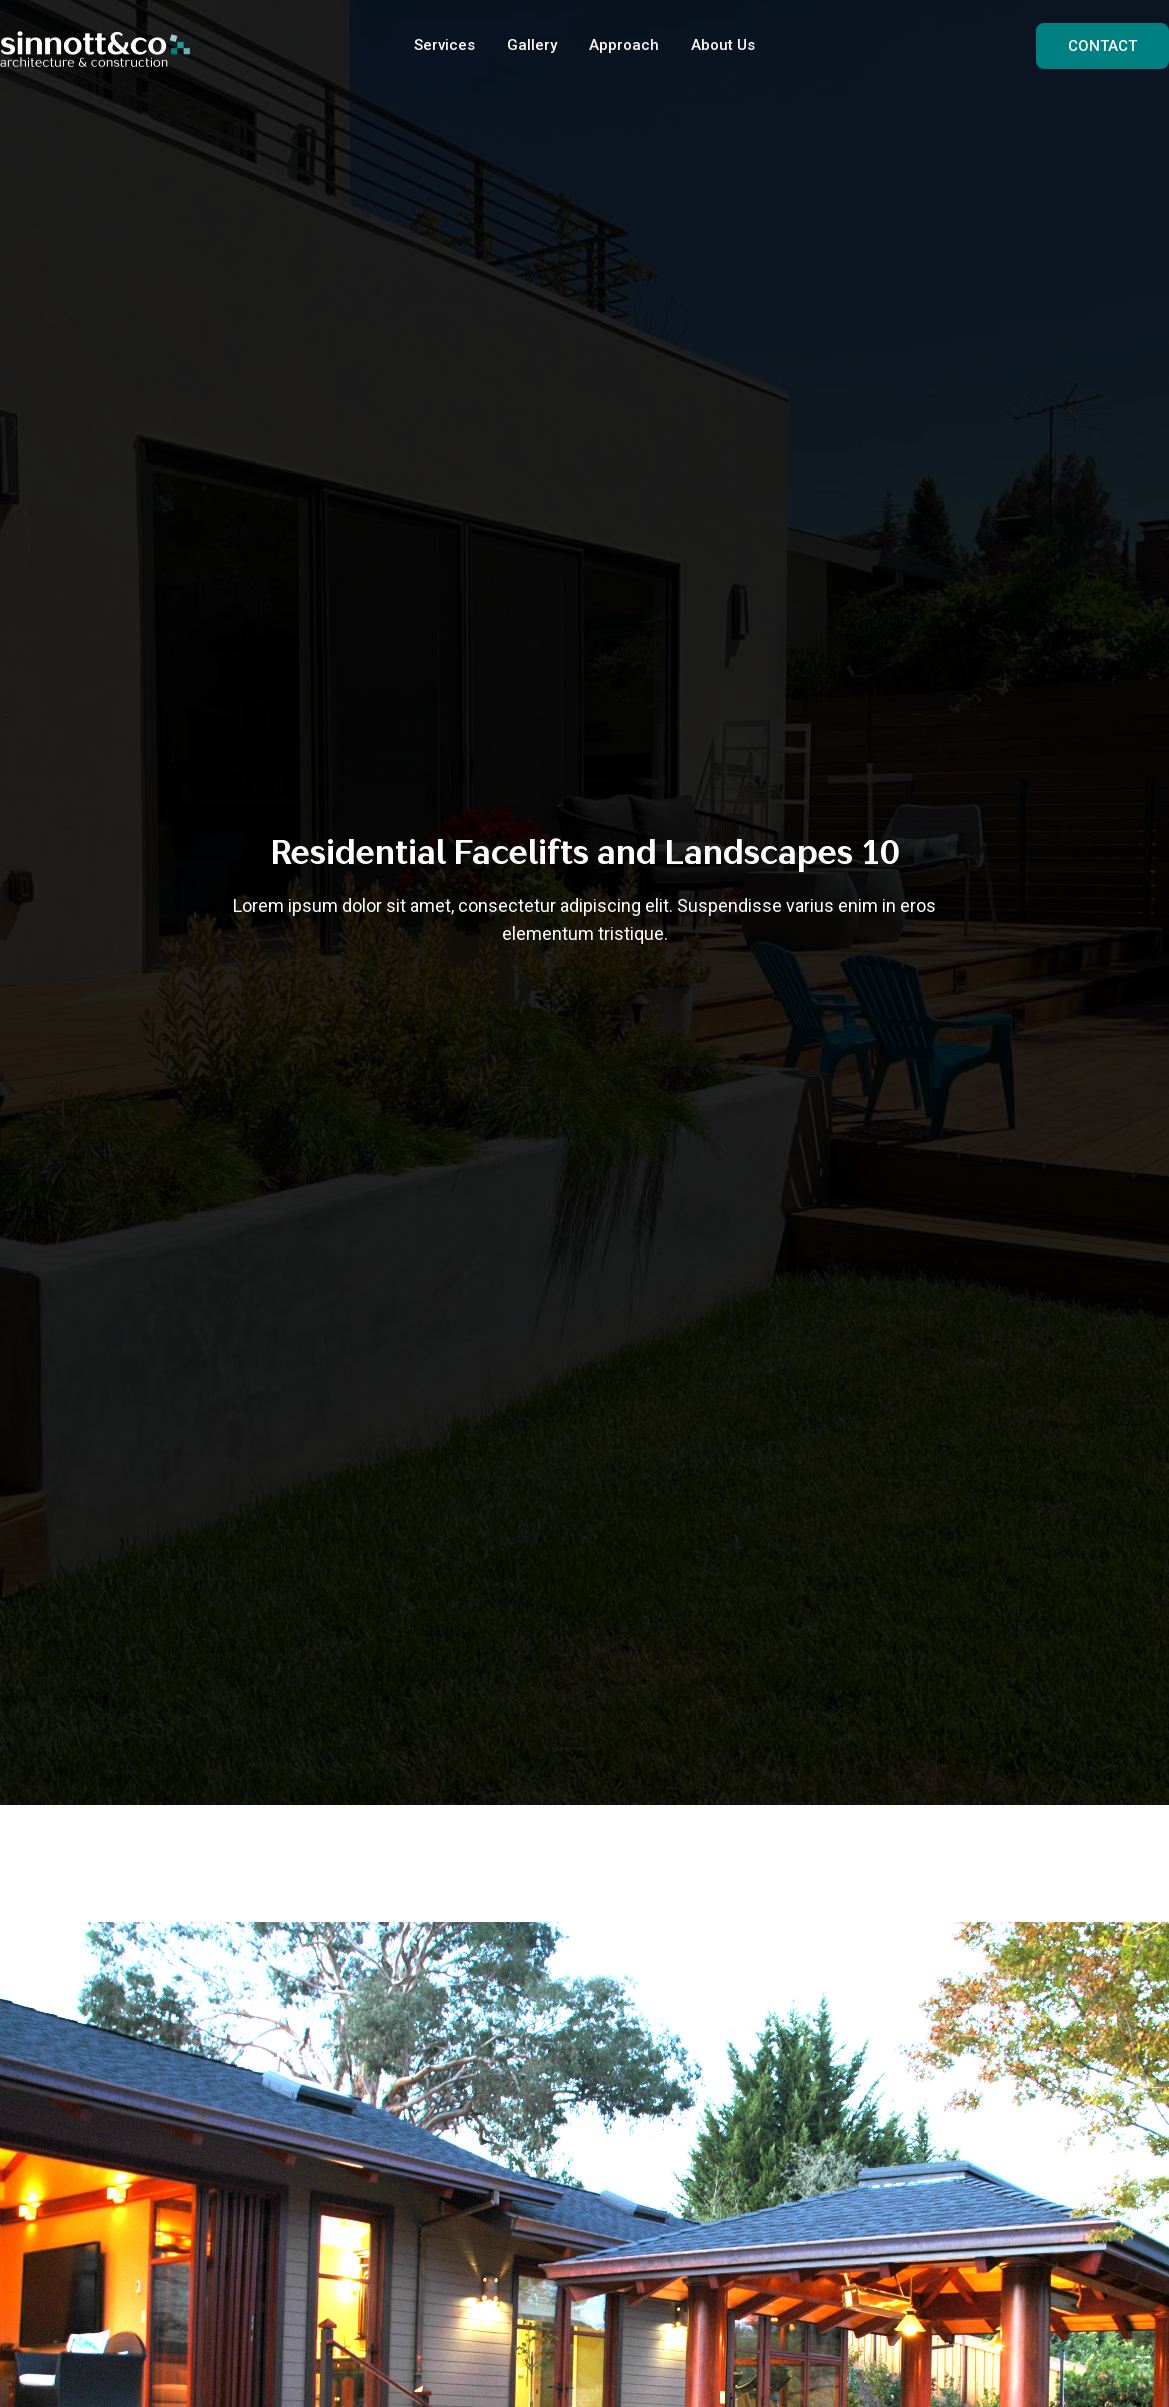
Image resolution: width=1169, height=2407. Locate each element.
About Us (723, 45)
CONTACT (1102, 46)
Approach (624, 45)
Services (444, 45)
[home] (95, 46)
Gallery (532, 45)
